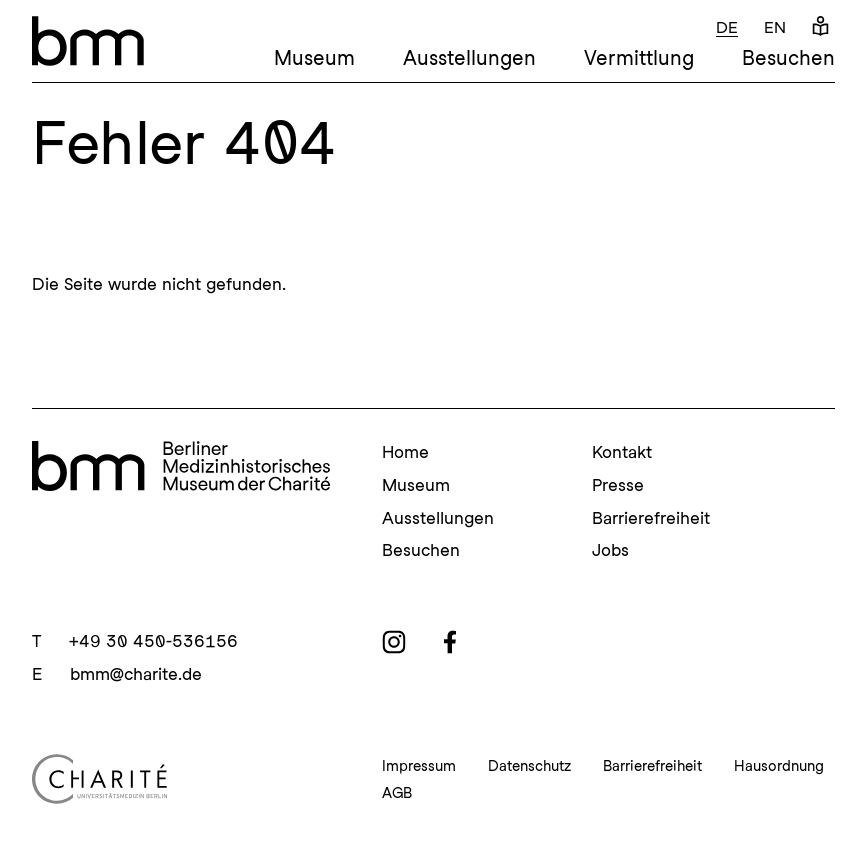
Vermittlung (639, 58)
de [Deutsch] (727, 27)
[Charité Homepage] (183, 779)
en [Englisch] (775, 27)
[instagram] (394, 642)
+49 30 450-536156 (153, 641)
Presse (618, 485)
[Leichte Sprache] (820, 27)
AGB (397, 793)
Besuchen (788, 58)
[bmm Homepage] (181, 466)
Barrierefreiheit (651, 518)
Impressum (419, 766)
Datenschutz (529, 766)
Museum (314, 58)
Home (405, 452)
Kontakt (622, 452)
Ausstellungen (469, 58)
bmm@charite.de (136, 674)
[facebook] (450, 642)
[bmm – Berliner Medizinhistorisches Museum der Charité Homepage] (88, 41)
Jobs (610, 550)
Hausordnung (779, 766)
